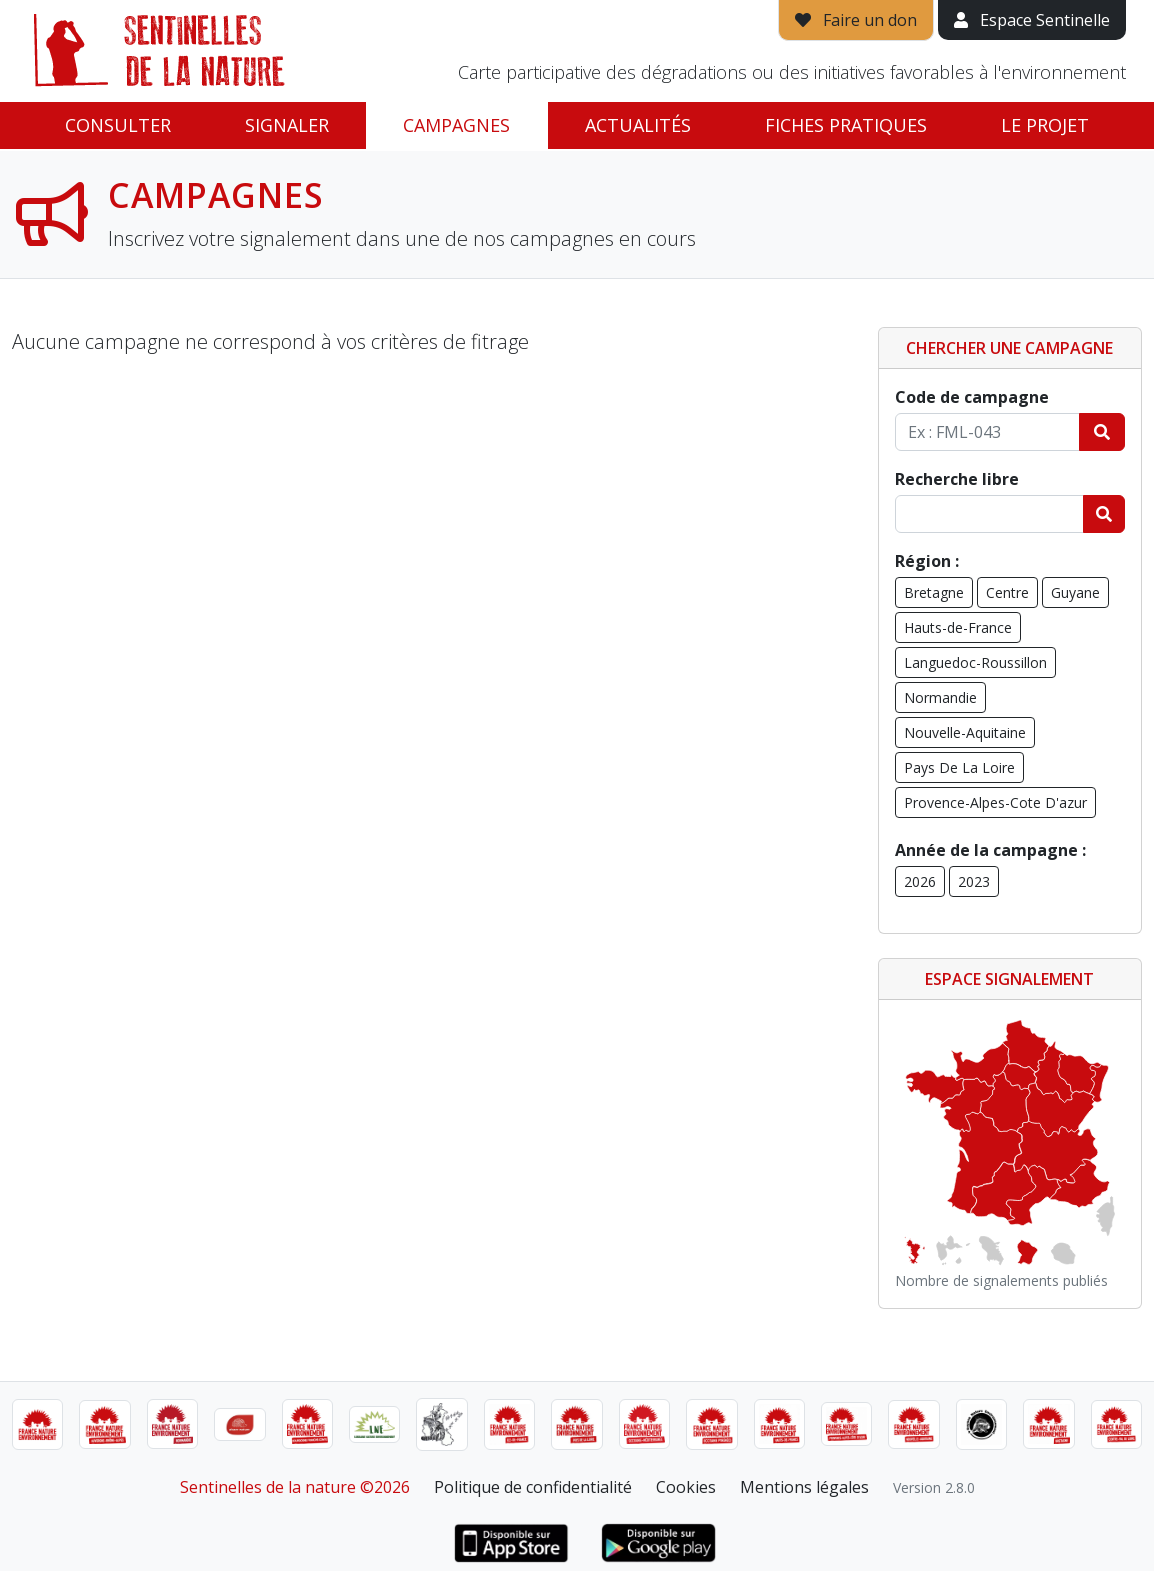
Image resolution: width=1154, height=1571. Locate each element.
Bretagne (934, 592)
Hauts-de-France (958, 627)
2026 (920, 881)
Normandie (940, 697)
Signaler (287, 125)
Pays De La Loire (959, 767)
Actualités (638, 125)
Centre (1007, 592)
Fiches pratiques (846, 125)
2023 (974, 881)
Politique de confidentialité (533, 1487)
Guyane (1075, 592)
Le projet (1045, 125)
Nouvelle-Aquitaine (965, 732)
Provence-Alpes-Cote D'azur (995, 802)
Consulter (118, 125)
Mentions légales (804, 1487)
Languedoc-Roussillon (975, 662)
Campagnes (456, 125)
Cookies (686, 1487)
